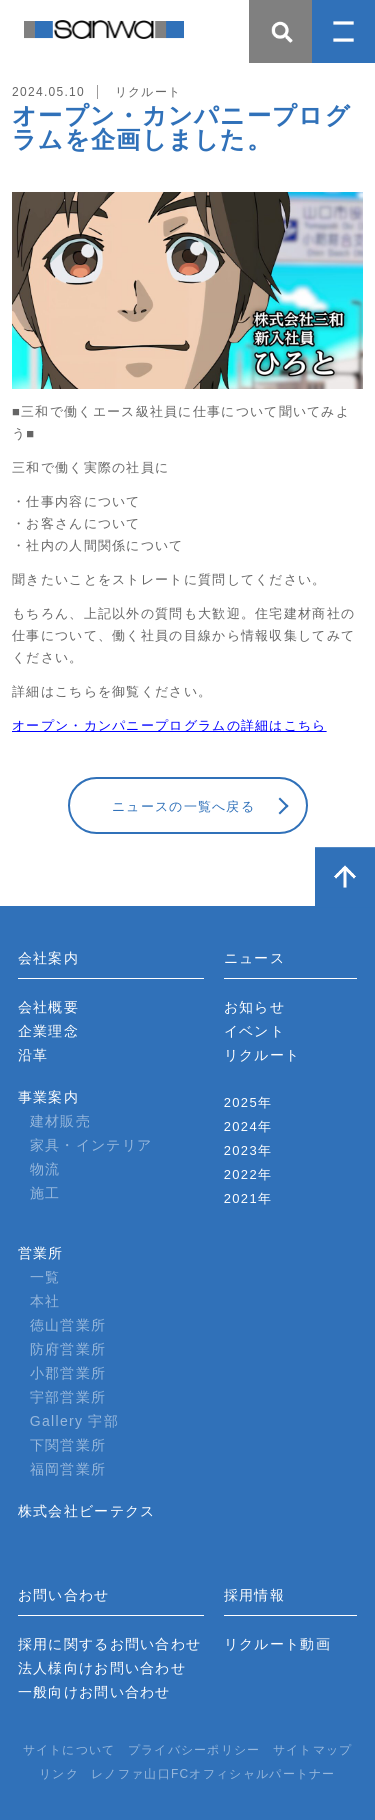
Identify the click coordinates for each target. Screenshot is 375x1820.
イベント (254, 1031)
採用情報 (254, 1595)
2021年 (248, 1198)
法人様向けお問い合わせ (102, 1668)
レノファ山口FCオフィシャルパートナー (213, 1774)
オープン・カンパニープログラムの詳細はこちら (169, 725)
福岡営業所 (68, 1469)
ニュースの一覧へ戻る (183, 806)
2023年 (248, 1150)
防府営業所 (68, 1349)
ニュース (254, 958)
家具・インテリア (91, 1145)
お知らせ (254, 1007)
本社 (45, 1301)
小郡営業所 (68, 1373)
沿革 (33, 1055)
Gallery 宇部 (74, 1421)
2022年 (248, 1174)
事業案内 (48, 1097)
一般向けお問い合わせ (94, 1692)
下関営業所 (68, 1445)
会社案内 (48, 958)
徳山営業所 (68, 1325)
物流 (45, 1169)
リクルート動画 (277, 1644)
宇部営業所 (68, 1397)
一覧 (45, 1277)
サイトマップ (313, 1750)
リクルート (262, 1055)
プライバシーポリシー (194, 1750)
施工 (45, 1193)
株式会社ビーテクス (87, 1511)
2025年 (248, 1102)
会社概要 (48, 1007)
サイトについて (69, 1750)
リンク (59, 1774)
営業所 (41, 1253)
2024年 (248, 1126)
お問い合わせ (64, 1595)
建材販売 (60, 1121)
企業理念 (48, 1031)
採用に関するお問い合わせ (110, 1644)
